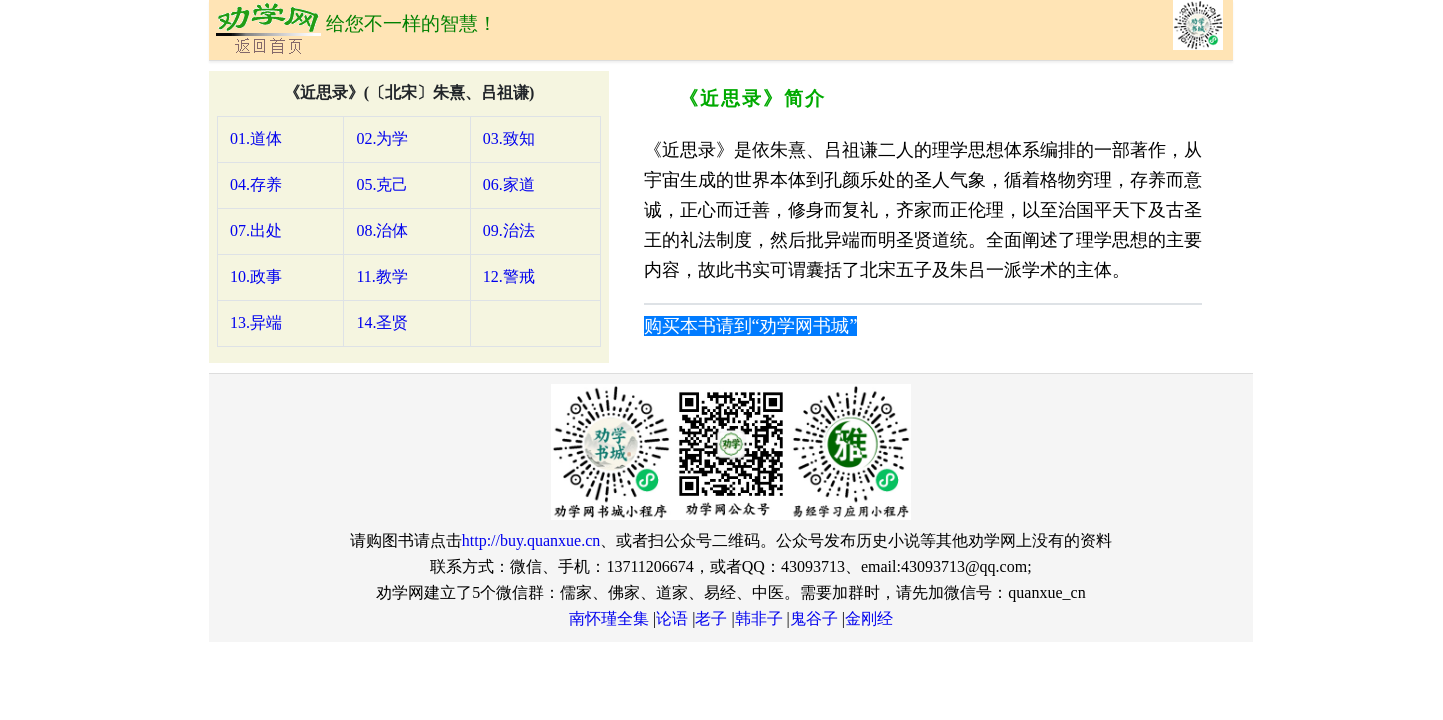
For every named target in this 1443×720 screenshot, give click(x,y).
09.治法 (509, 230)
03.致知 (509, 138)
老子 (711, 618)
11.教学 (381, 276)
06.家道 (509, 184)
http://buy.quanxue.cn (531, 540)
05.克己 (382, 184)
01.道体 (256, 138)
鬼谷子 (814, 618)
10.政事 (256, 276)
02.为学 (382, 138)
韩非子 (759, 618)
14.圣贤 (382, 322)
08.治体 (382, 230)
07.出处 (256, 230)
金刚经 (869, 618)
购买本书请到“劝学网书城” (751, 326)
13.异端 (256, 322)
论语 (672, 618)
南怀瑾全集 (609, 618)
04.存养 (256, 184)
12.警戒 (509, 276)
